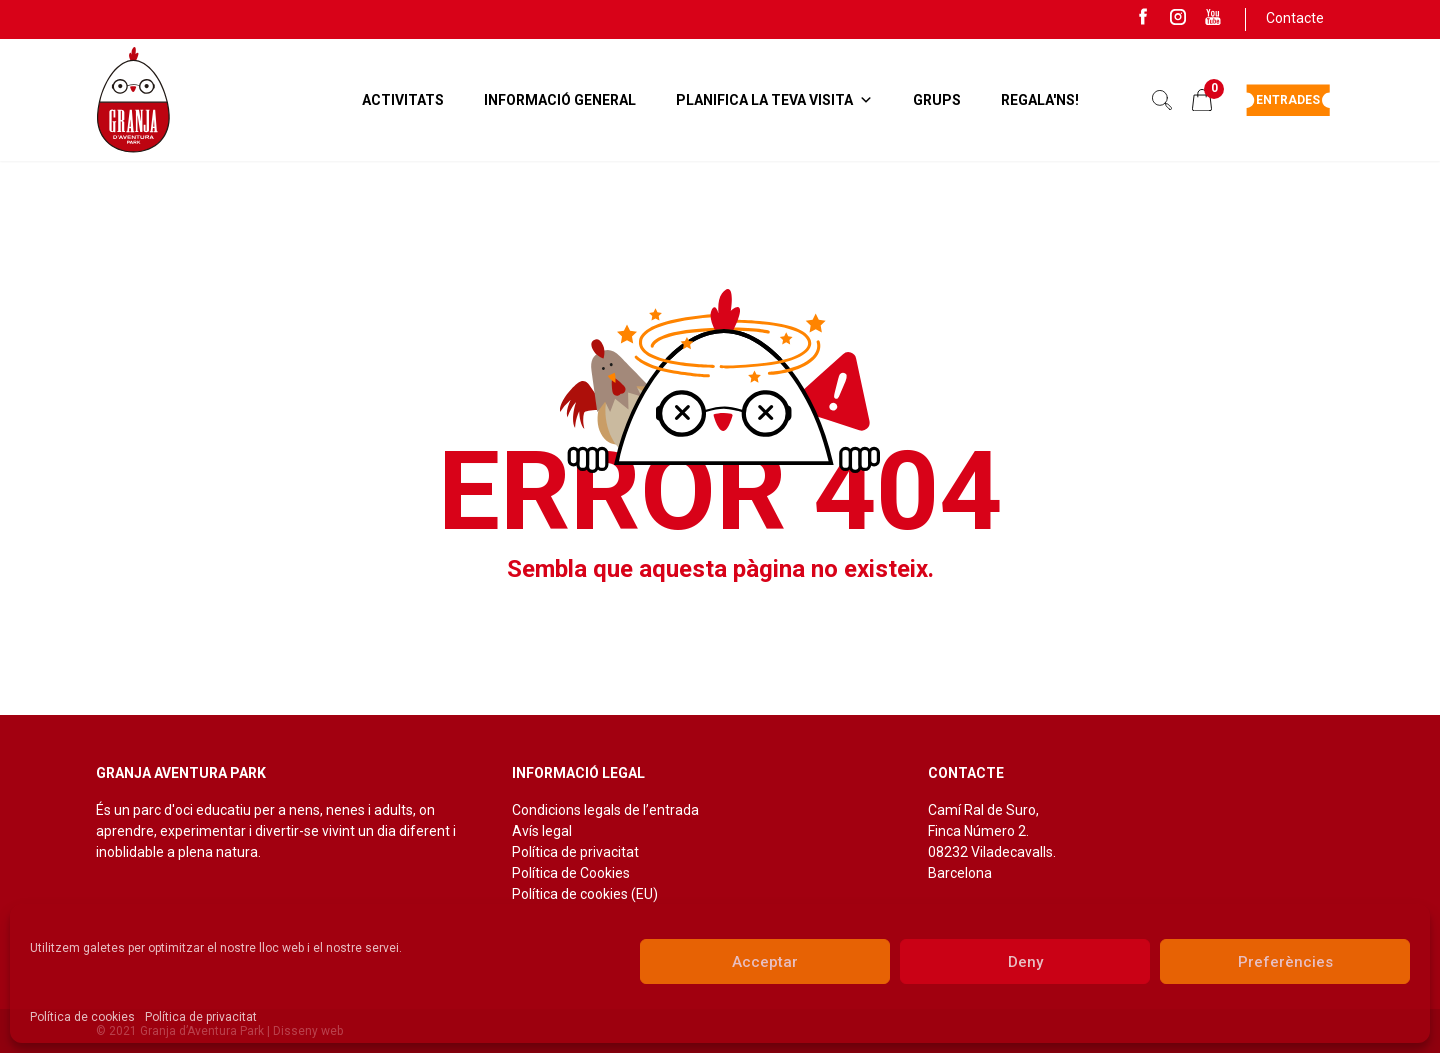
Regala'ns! (1040, 100)
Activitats (403, 100)
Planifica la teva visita (774, 100)
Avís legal (542, 831)
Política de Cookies (571, 873)
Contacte (1295, 18)
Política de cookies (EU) (585, 894)
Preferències (1285, 962)
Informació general (560, 100)
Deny (1025, 962)
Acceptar (765, 962)
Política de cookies (82, 1017)
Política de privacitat (201, 1017)
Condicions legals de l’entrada (605, 810)
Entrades (1288, 100)
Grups (937, 100)
